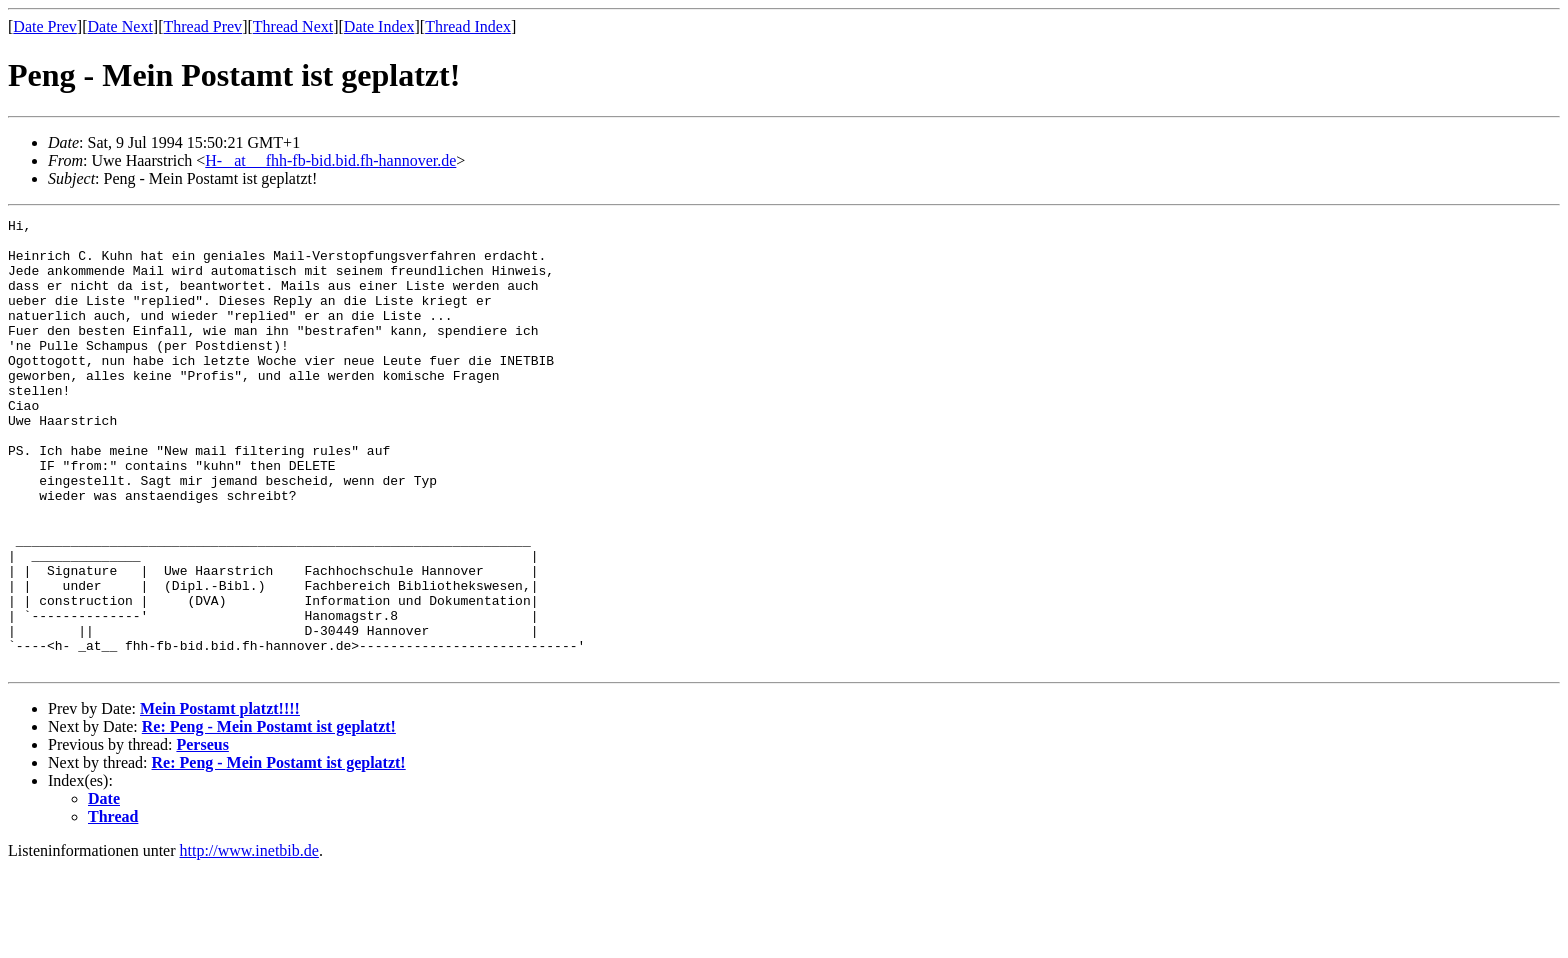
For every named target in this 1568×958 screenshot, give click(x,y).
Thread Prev (202, 26)
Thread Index (468, 26)
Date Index (379, 26)
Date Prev (45, 26)
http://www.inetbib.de (249, 940)
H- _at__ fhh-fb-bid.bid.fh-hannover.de (330, 160)
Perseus (202, 834)
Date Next (120, 26)
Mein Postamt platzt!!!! (220, 798)
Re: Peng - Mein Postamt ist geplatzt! (269, 816)
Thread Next (293, 26)
